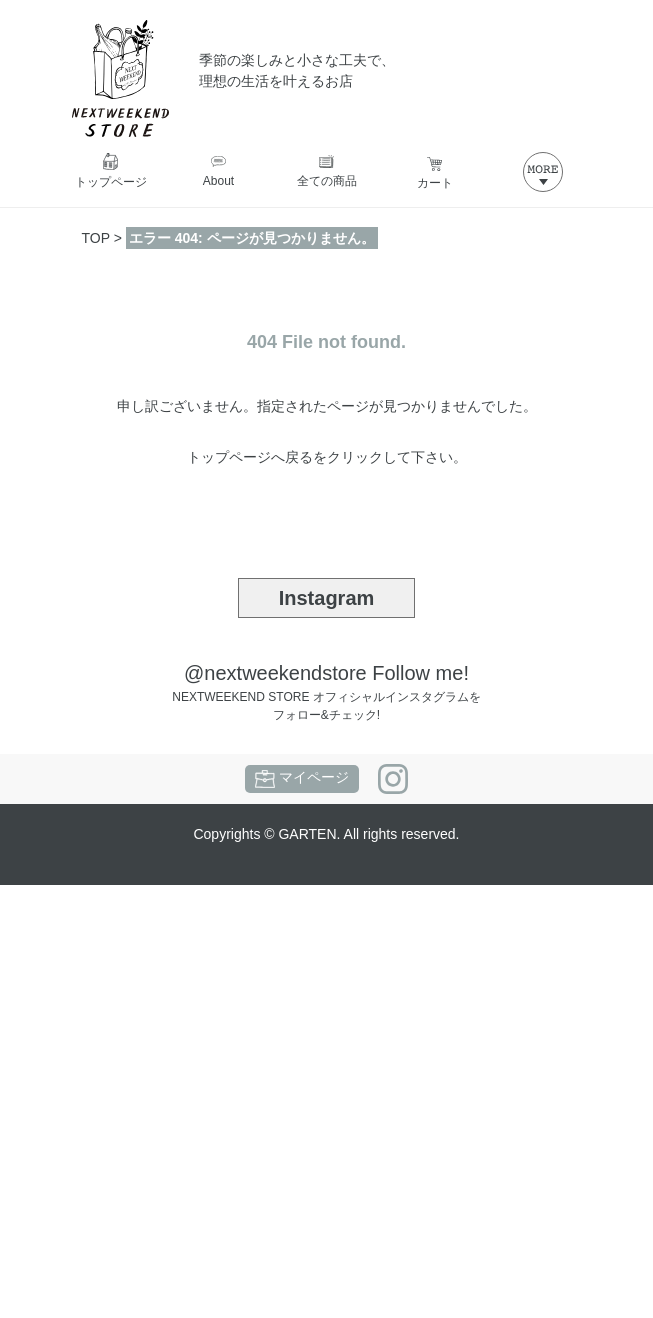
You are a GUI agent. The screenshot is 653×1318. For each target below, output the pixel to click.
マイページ (302, 779)
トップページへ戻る (250, 457)
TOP (96, 238)
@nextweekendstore (275, 673)
